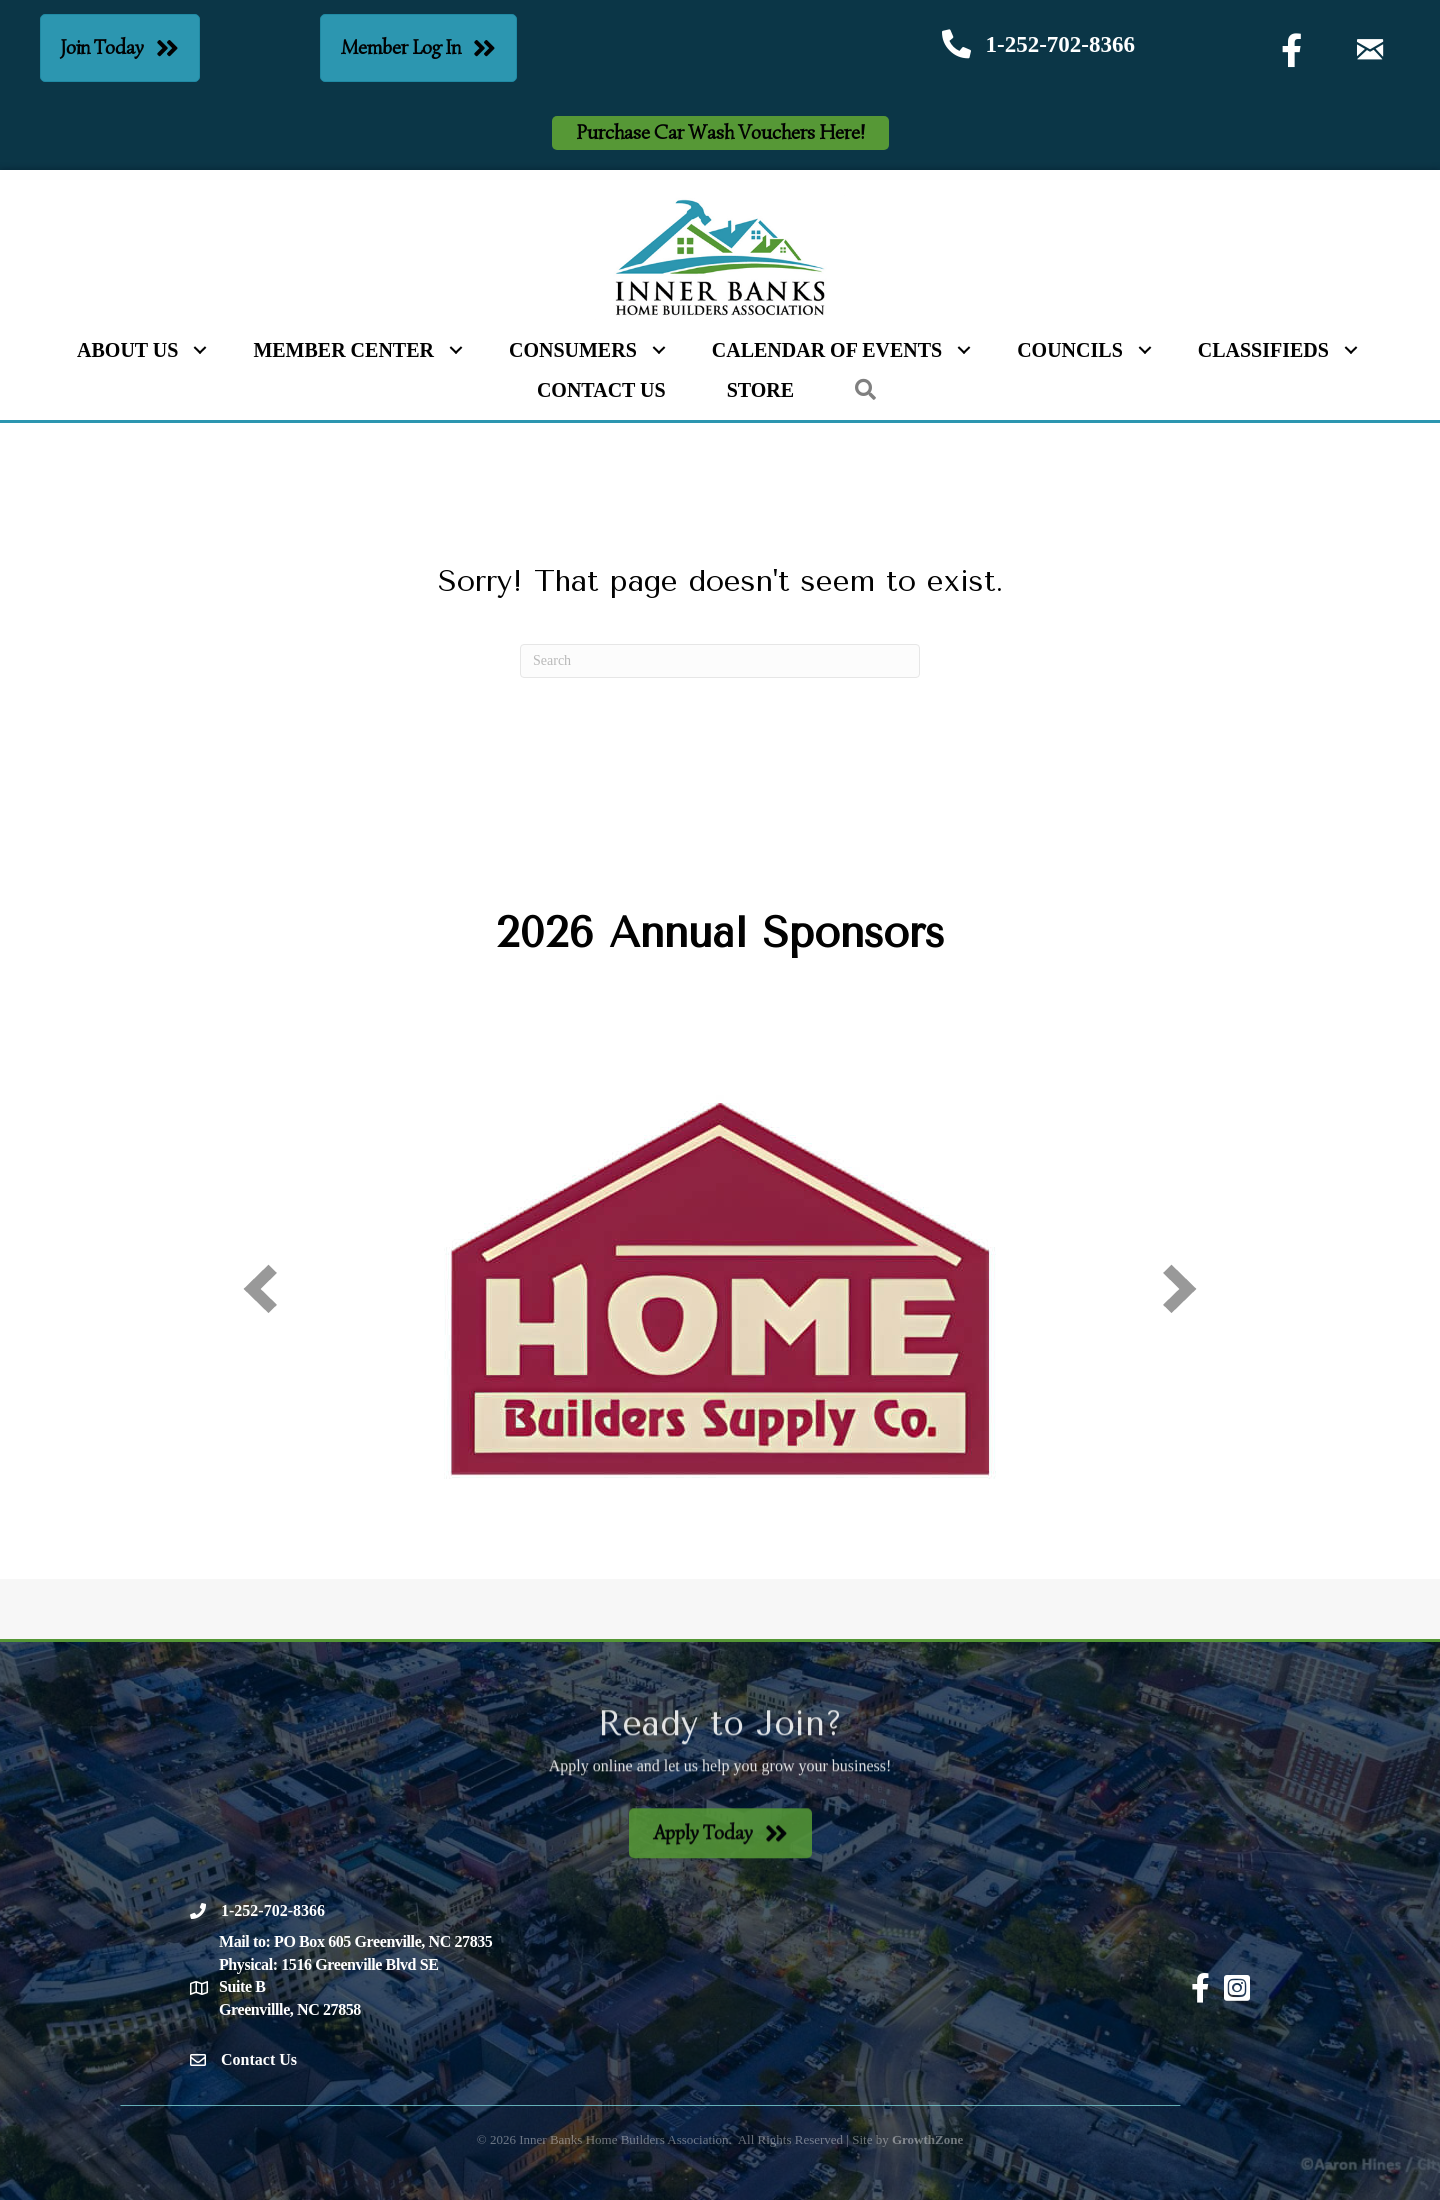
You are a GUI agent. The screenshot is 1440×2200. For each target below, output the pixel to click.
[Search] (720, 661)
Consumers (573, 350)
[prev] (260, 1288)
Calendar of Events (827, 350)
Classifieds (1263, 350)
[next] (1180, 1288)
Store (760, 390)
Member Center (343, 350)
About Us (127, 350)
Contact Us (601, 390)
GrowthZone (927, 2139)
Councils (1070, 350)
